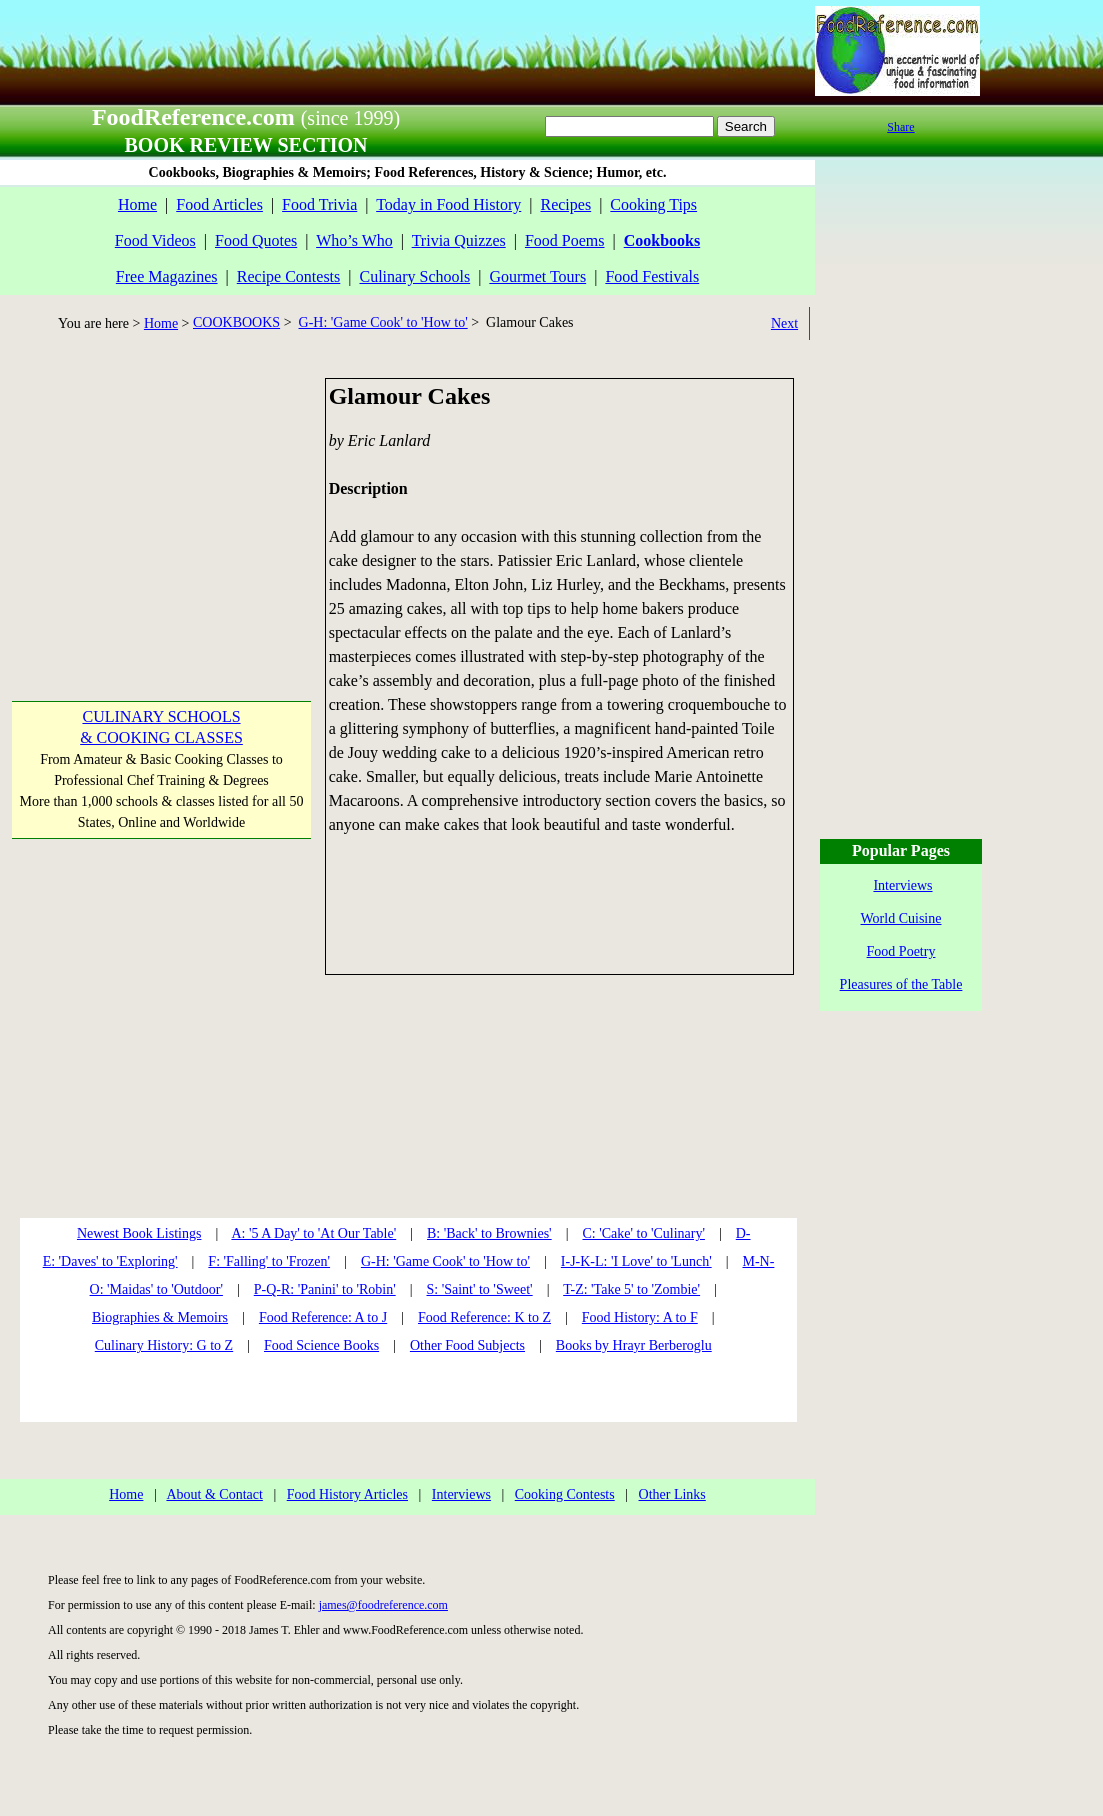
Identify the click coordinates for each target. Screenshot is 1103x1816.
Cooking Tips (653, 204)
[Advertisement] (160, 503)
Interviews (461, 1494)
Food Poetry (901, 951)
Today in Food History (448, 204)
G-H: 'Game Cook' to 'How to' (383, 322)
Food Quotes (256, 240)
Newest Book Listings (139, 1233)
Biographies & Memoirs (160, 1317)
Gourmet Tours (537, 276)
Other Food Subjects (467, 1345)
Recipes (565, 204)
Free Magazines (167, 276)
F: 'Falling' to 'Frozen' (269, 1261)
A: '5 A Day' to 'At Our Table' (313, 1233)
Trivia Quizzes (459, 240)
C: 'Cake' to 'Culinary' (643, 1233)
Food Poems (565, 240)
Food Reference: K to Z (484, 1317)
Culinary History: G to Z (164, 1345)
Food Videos (155, 240)
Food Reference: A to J (323, 1317)
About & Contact (214, 1494)
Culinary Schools (415, 276)
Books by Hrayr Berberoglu (634, 1345)
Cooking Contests (565, 1494)
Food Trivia (319, 204)
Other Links (672, 1494)
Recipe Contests (289, 276)
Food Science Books (321, 1345)
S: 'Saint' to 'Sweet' (479, 1289)
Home (137, 204)
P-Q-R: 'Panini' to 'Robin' (325, 1289)
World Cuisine (901, 918)
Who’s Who (354, 240)
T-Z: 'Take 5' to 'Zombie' (631, 1289)
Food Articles (219, 204)
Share (900, 127)
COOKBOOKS (236, 322)
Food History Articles (347, 1494)
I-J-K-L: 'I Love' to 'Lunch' (636, 1261)
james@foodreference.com (383, 1605)
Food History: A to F (640, 1317)
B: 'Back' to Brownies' (489, 1233)
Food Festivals (652, 276)
